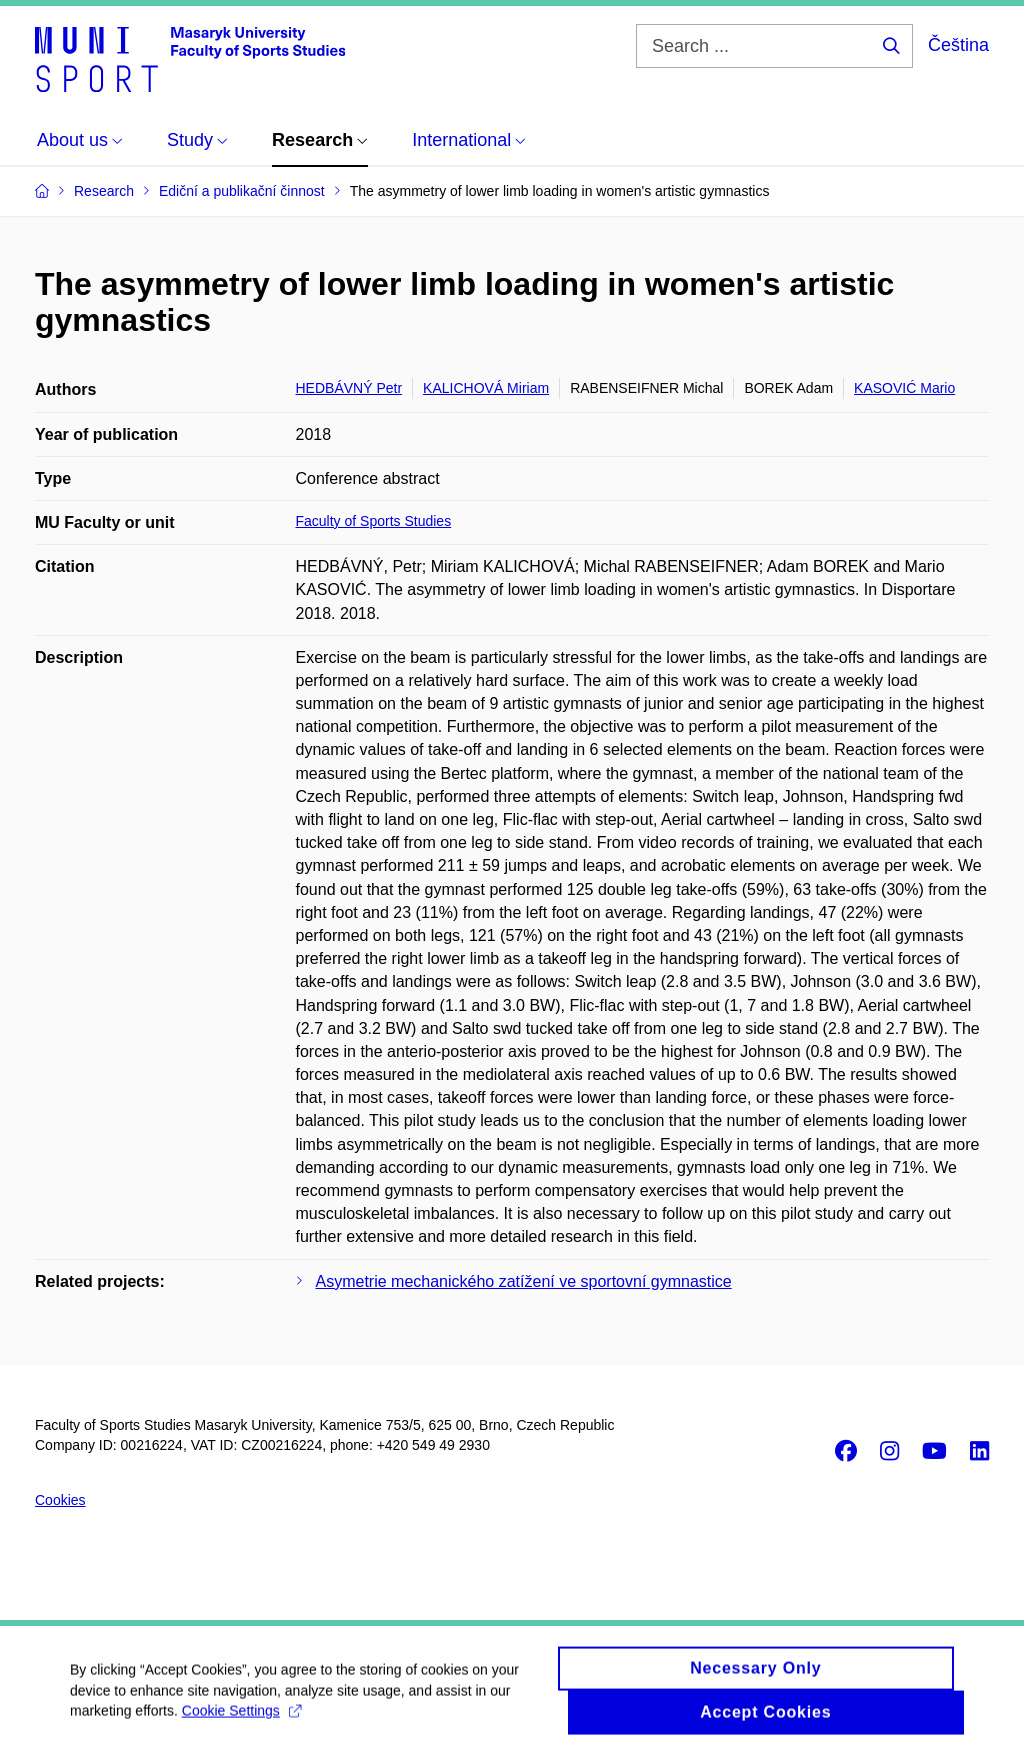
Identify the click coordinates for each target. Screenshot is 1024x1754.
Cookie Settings (241, 1717)
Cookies (60, 1500)
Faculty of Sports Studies (374, 521)
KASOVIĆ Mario (904, 388)
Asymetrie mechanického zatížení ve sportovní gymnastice (524, 1281)
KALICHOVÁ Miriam (486, 388)
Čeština (958, 45)
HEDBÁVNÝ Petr (349, 388)
